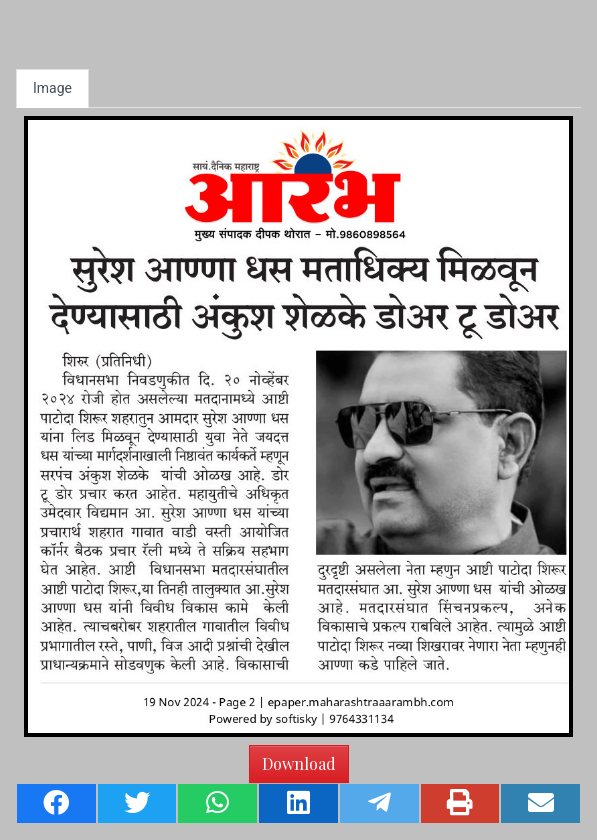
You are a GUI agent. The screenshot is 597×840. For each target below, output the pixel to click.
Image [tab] (52, 88)
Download (299, 763)
